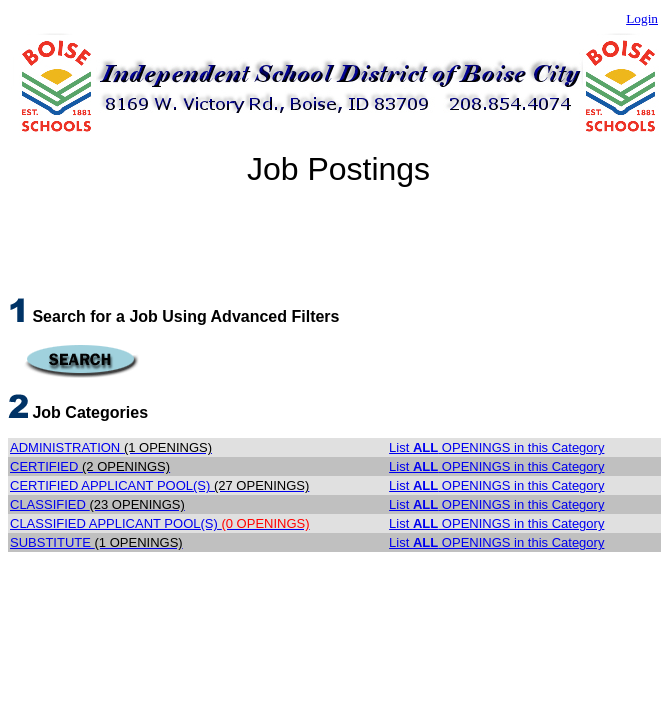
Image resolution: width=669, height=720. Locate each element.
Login (642, 18)
